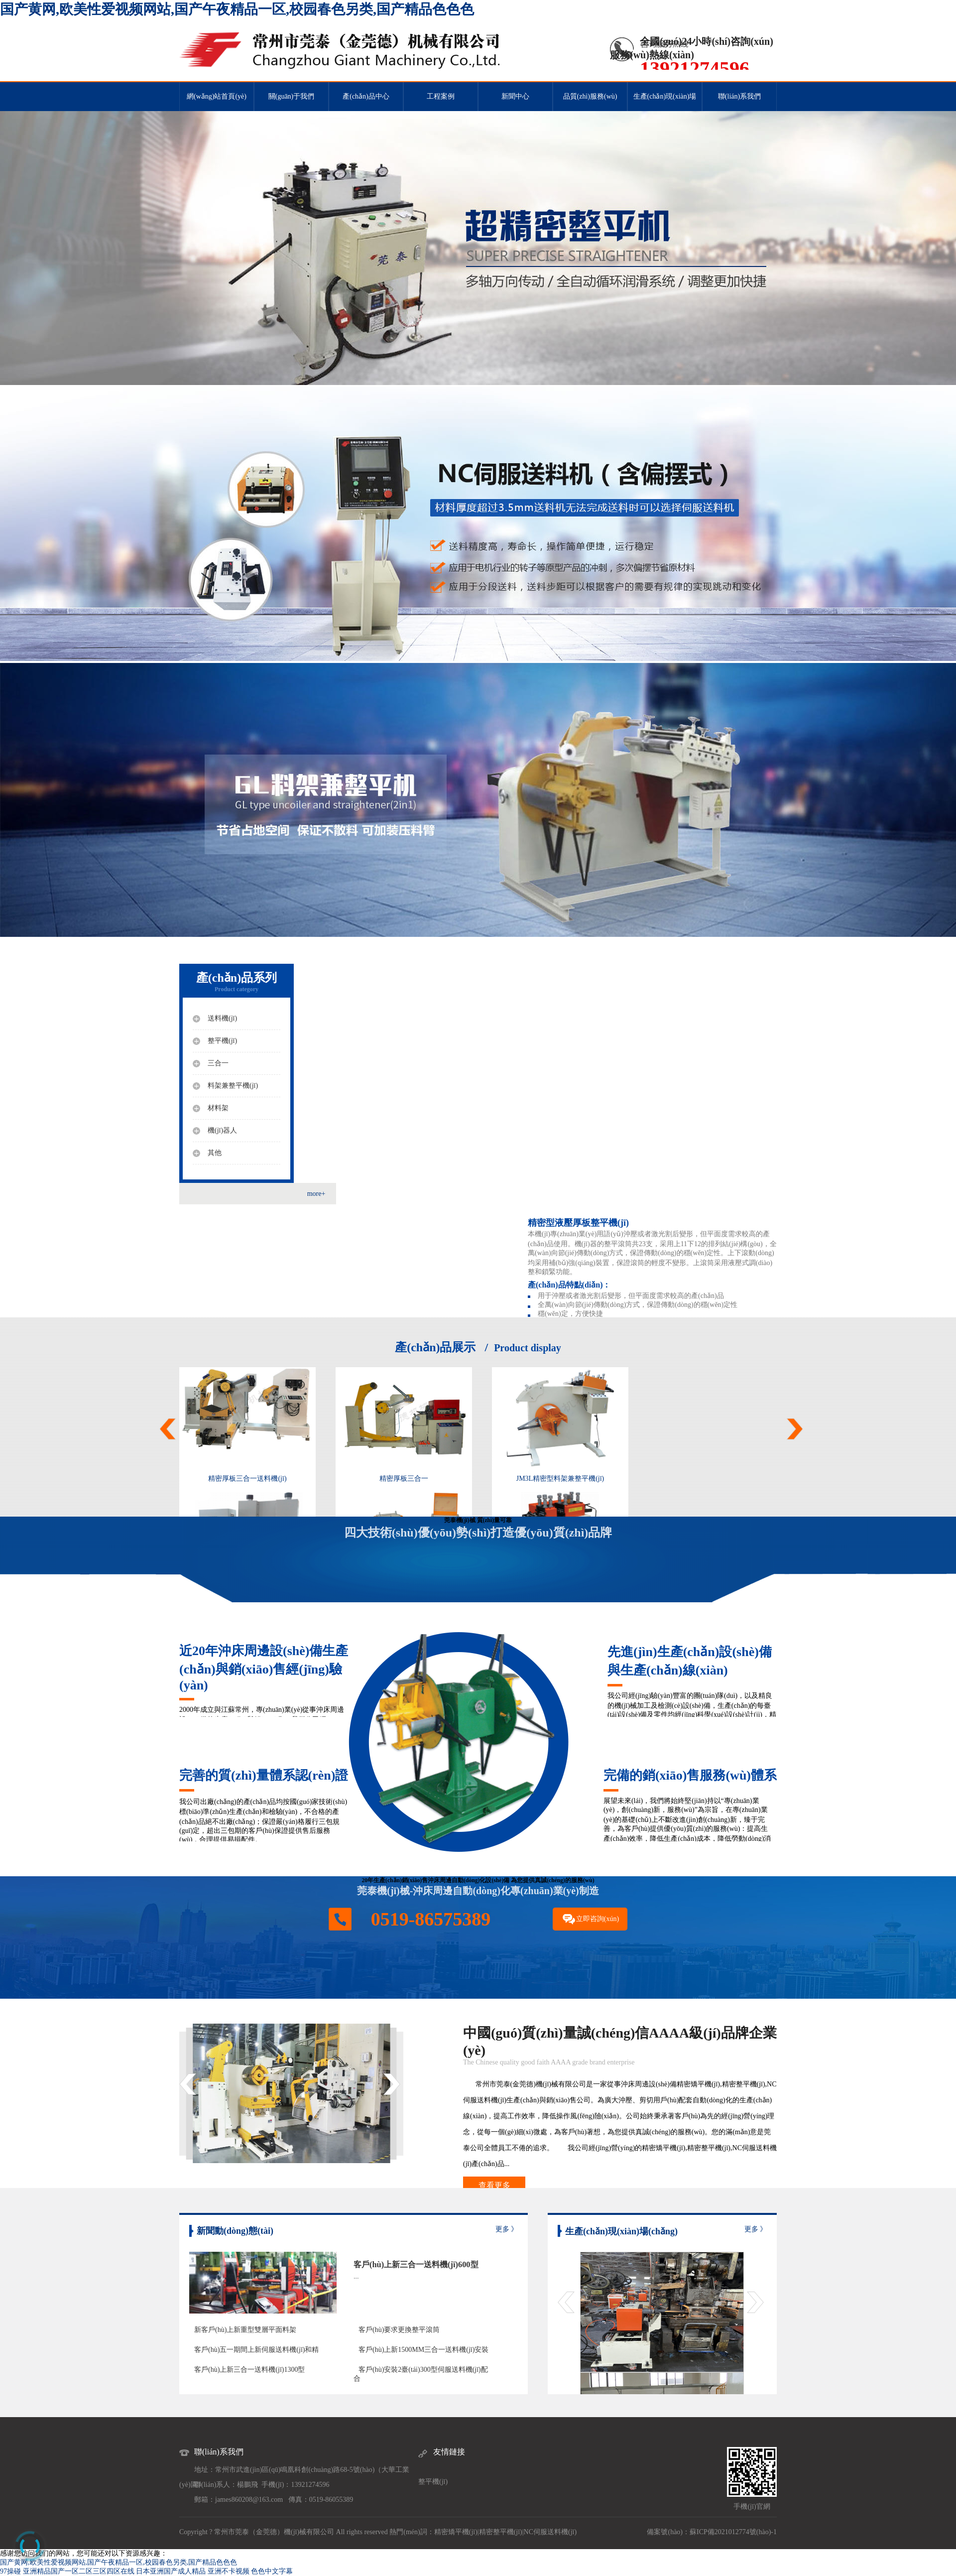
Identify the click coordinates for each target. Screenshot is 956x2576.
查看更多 (494, 2185)
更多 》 (506, 2229)
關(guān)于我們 (291, 96)
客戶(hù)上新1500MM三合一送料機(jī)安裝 (423, 2349)
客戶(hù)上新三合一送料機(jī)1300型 (249, 2369)
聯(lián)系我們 (739, 96)
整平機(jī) (433, 2481)
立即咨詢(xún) (597, 1919)
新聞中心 (515, 96)
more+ (316, 1193)
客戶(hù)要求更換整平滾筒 (399, 2329)
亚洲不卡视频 (228, 2571)
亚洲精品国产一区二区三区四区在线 (78, 2571)
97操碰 (10, 2571)
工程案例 (441, 96)
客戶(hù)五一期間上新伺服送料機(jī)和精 (256, 2349)
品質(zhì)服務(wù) (590, 96)
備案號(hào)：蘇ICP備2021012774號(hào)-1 (712, 2532)
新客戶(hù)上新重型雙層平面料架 (245, 2329)
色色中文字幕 (272, 2571)
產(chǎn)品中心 (366, 96)
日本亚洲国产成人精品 (171, 2571)
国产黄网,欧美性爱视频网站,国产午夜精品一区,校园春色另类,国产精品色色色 (237, 9)
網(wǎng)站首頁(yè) (216, 96)
